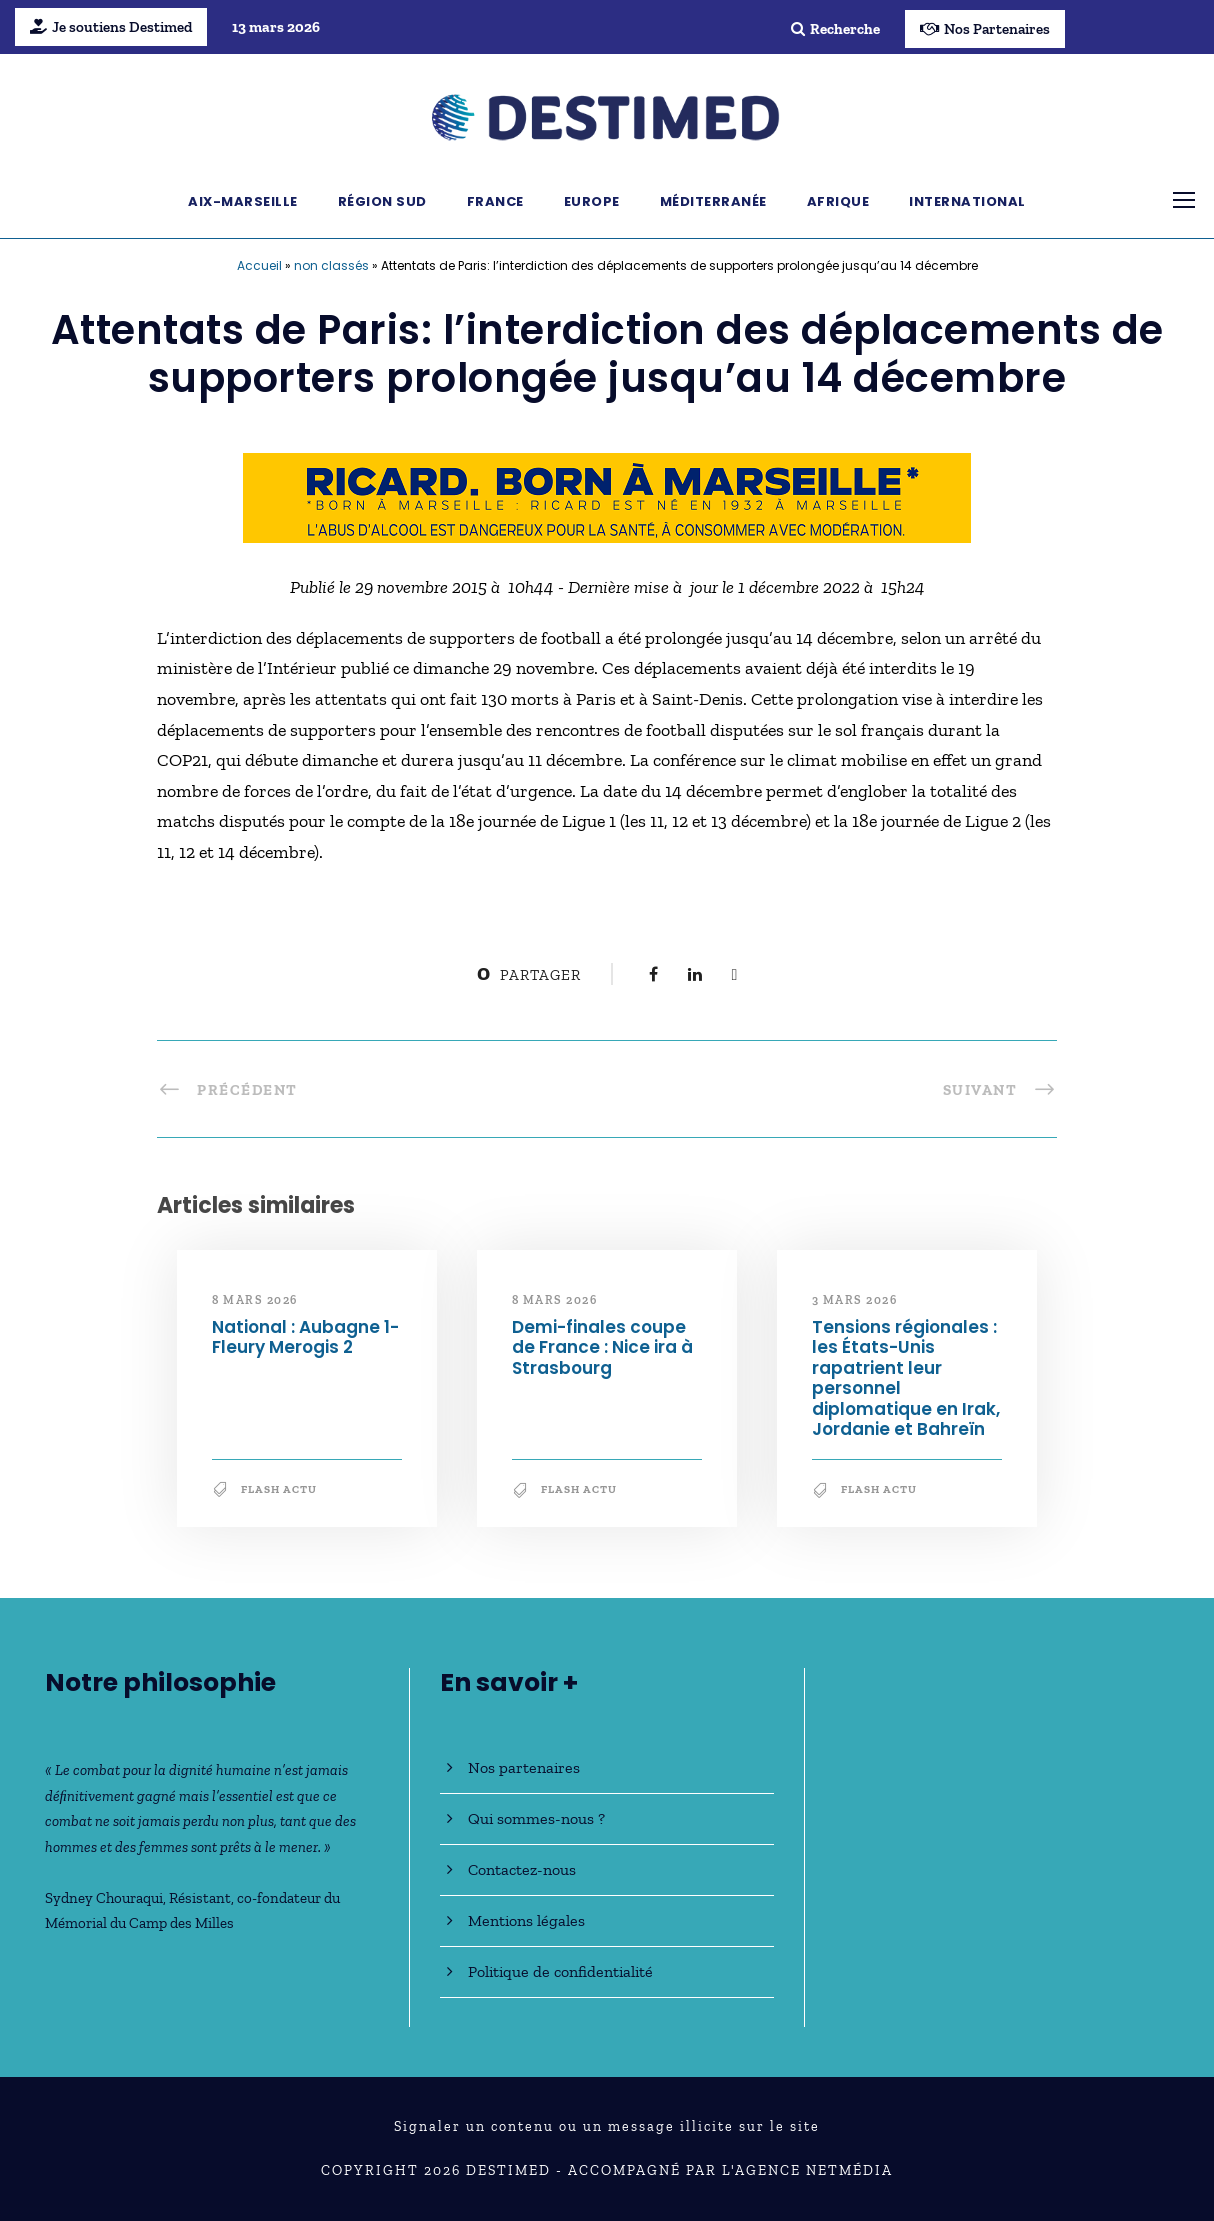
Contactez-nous (522, 1869)
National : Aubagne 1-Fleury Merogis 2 (305, 1337)
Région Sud (382, 201)
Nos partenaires (524, 1767)
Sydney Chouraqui (104, 1898)
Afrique (838, 201)
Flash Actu (279, 1489)
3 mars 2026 (855, 1300)
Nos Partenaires (985, 29)
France (495, 201)
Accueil (259, 265)
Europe (592, 201)
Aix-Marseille (243, 201)
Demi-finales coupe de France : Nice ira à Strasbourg (602, 1347)
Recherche (835, 29)
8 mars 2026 (255, 1300)
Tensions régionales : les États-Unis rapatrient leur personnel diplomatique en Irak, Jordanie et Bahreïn (906, 1378)
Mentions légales (526, 1920)
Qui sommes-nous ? (536, 1818)
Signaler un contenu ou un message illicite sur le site (607, 2126)
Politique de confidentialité (560, 1971)
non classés (331, 265)
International (967, 201)
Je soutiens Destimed (111, 27)
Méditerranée (713, 201)
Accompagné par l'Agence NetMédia (730, 2170)
